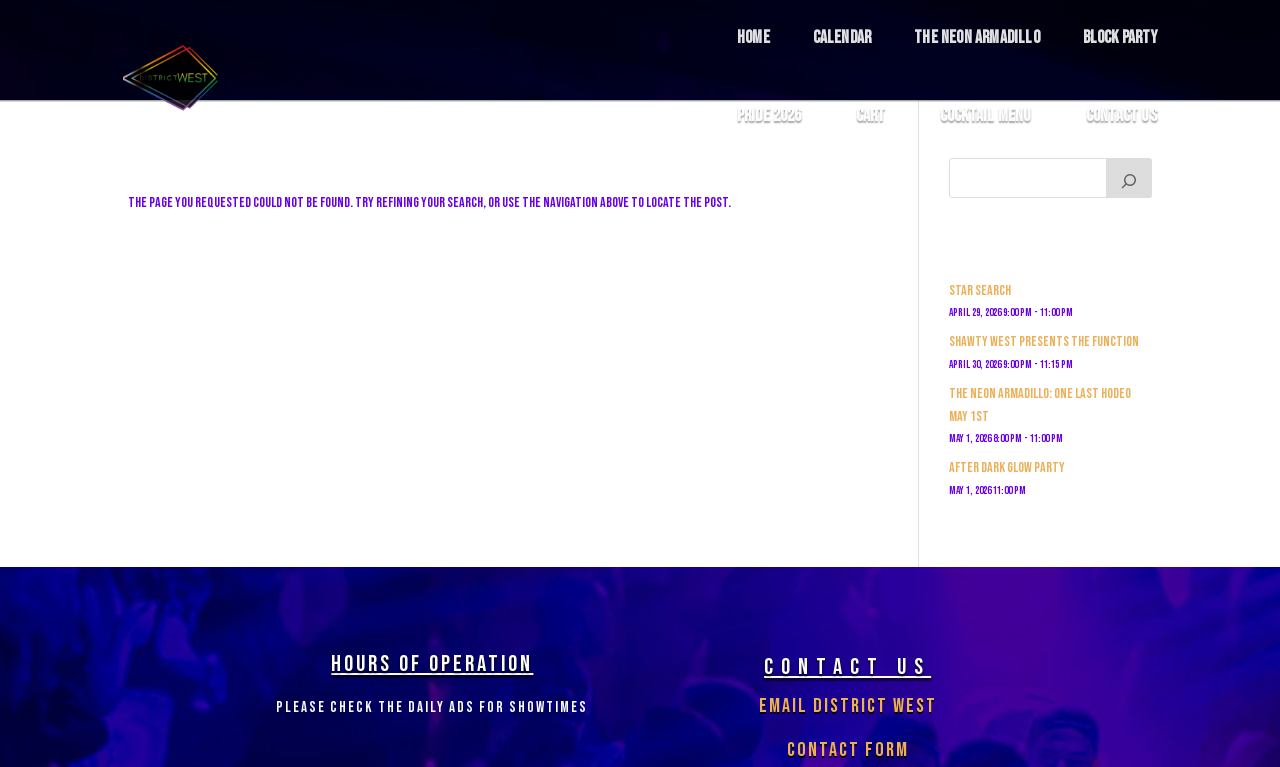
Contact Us (1121, 116)
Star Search (980, 290)
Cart (871, 116)
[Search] (1129, 178)
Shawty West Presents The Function (1044, 341)
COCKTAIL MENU (986, 116)
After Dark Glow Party (1007, 467)
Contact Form (848, 750)
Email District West (848, 706)
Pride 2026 (769, 116)
